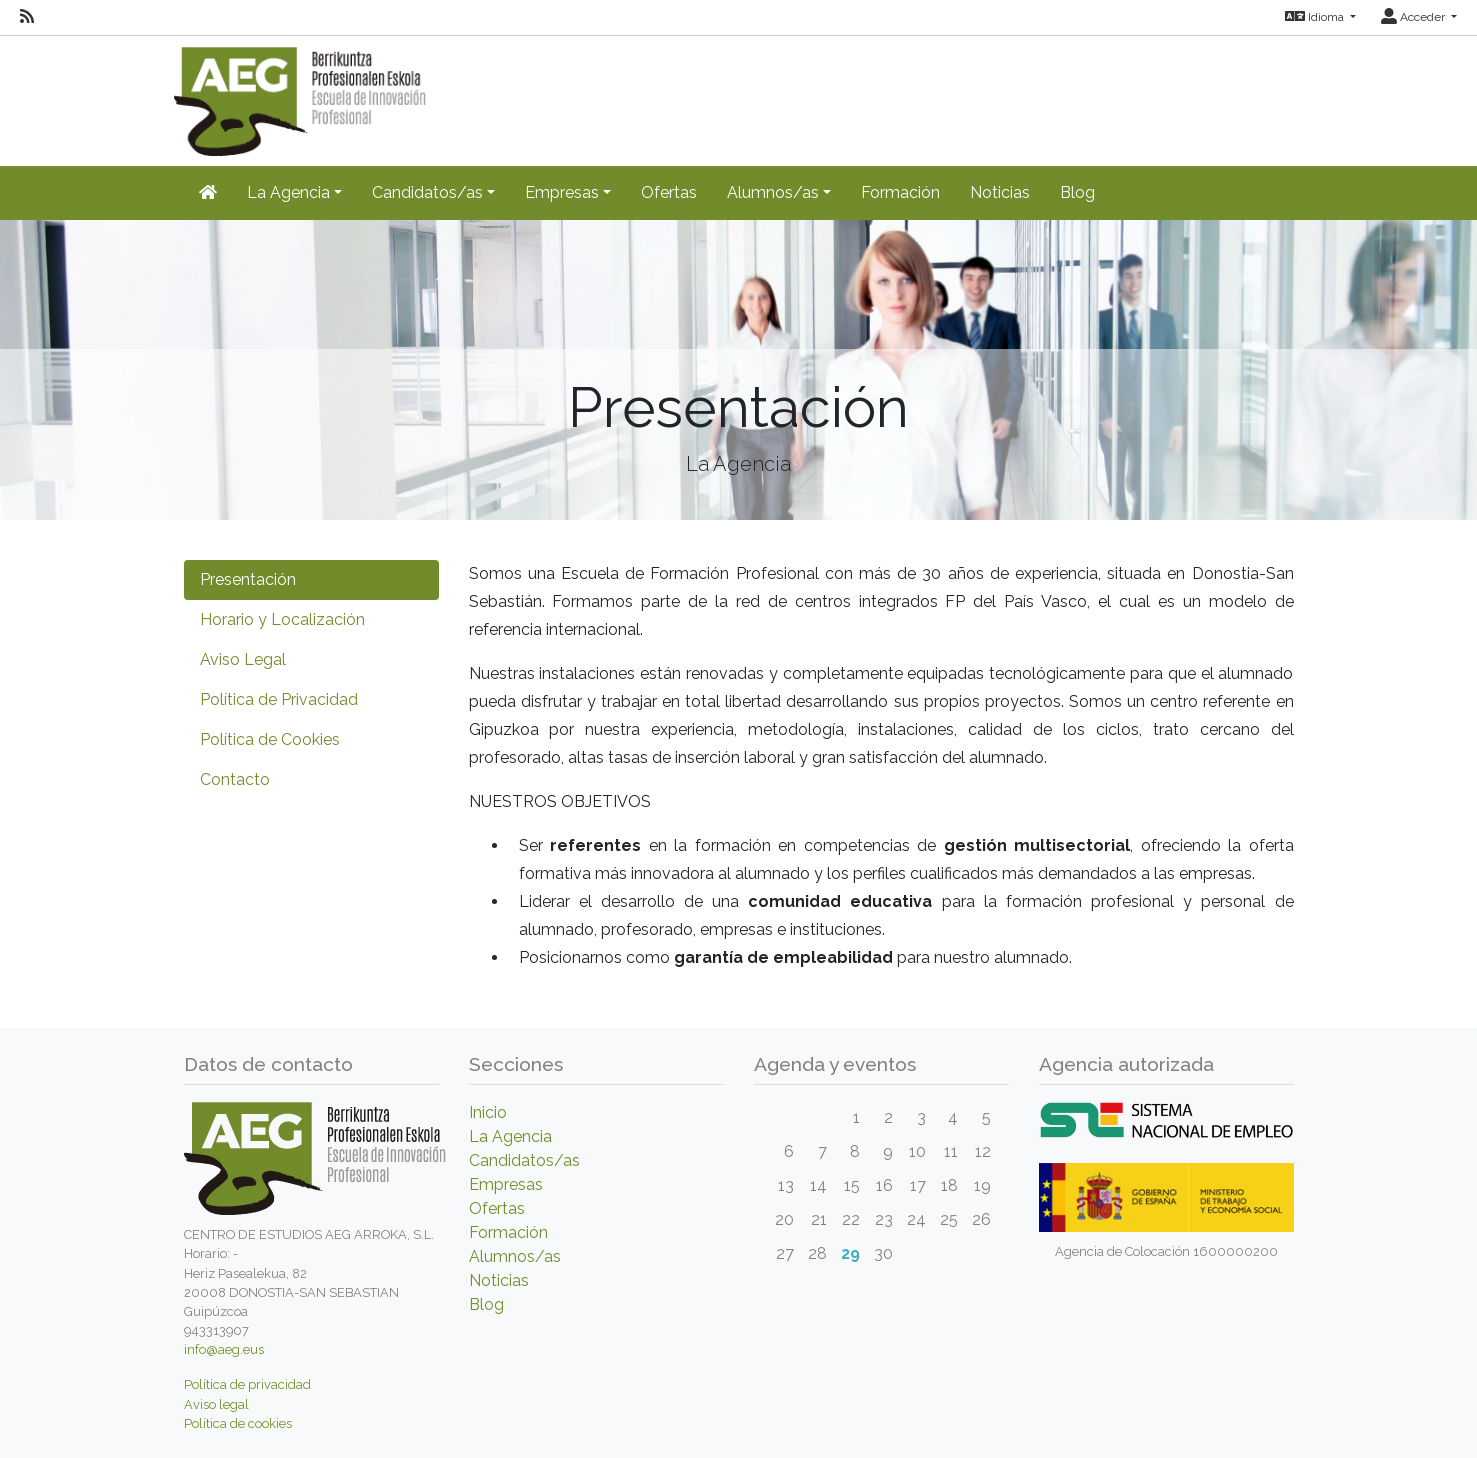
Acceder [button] (1414, 17)
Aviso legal (216, 1404)
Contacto (235, 779)
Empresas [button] (562, 192)
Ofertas (669, 192)
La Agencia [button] (288, 192)
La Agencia (510, 1136)
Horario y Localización (282, 619)
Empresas (506, 1184)
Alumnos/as (515, 1256)
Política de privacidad (247, 1384)
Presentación (248, 579)
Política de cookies (238, 1423)
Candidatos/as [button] (427, 192)
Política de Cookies (270, 739)
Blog (1077, 192)
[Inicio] (208, 193)
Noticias (1000, 192)
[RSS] (27, 17)
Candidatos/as (524, 1160)
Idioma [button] (1316, 17)
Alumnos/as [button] (773, 192)
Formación (900, 192)
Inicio (488, 1112)
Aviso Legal (243, 659)
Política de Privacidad (279, 699)
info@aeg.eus (224, 1349)
